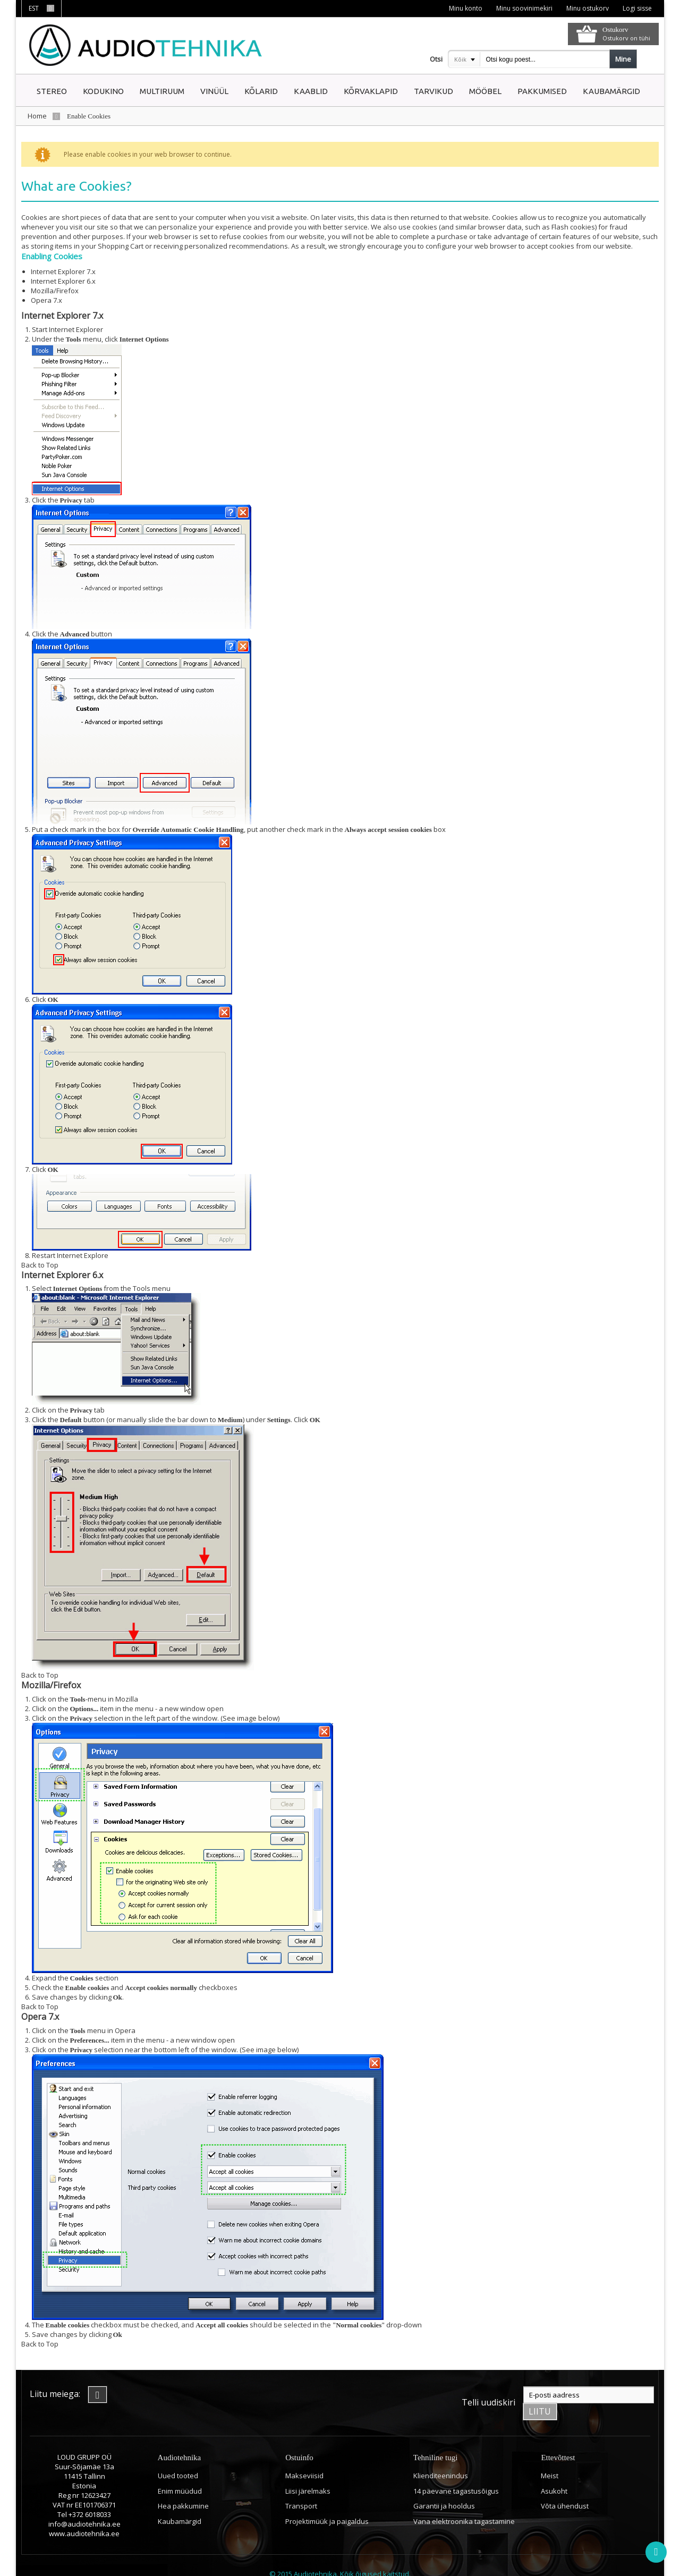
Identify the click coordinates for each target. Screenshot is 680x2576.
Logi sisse (636, 8)
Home (37, 116)
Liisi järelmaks (307, 2474)
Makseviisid (304, 2459)
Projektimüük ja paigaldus (327, 2505)
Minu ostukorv (586, 8)
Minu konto (463, 8)
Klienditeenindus (440, 2459)
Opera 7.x (46, 300)
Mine (623, 59)
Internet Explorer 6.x (63, 281)
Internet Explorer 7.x (63, 271)
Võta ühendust (565, 2489)
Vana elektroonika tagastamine (464, 2505)
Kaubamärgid (179, 2505)
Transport (301, 2489)
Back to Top (39, 1265)
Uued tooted (178, 2459)
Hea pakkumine (183, 2489)
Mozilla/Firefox (55, 290)
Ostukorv (615, 29)
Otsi (436, 59)
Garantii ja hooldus (444, 2489)
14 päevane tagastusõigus (456, 2474)
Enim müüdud (180, 2474)
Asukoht (554, 2474)
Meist (549, 2459)
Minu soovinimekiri (523, 8)
